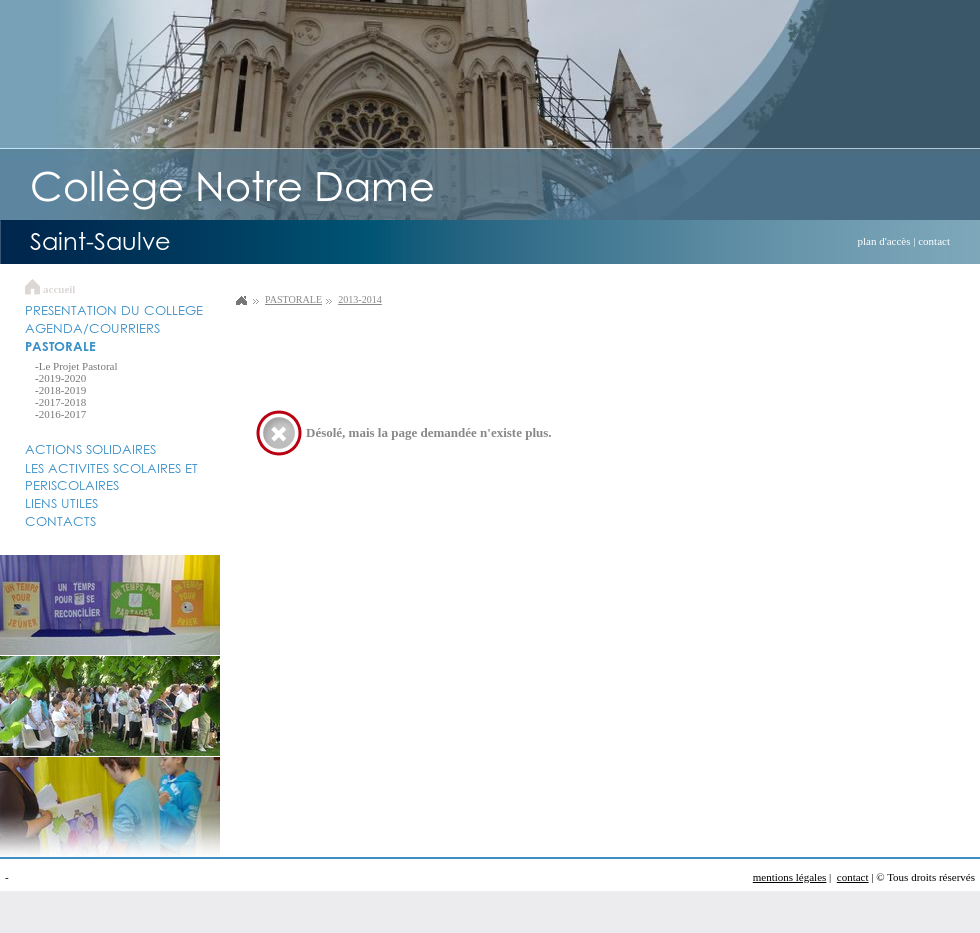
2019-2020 (63, 378)
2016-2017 (63, 414)
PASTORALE (293, 299)
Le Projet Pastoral (78, 366)
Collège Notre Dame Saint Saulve (241, 299)
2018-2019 (63, 390)
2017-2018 (63, 402)
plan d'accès (884, 241)
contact (934, 241)
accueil (59, 289)
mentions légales (790, 877)
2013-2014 (360, 299)
